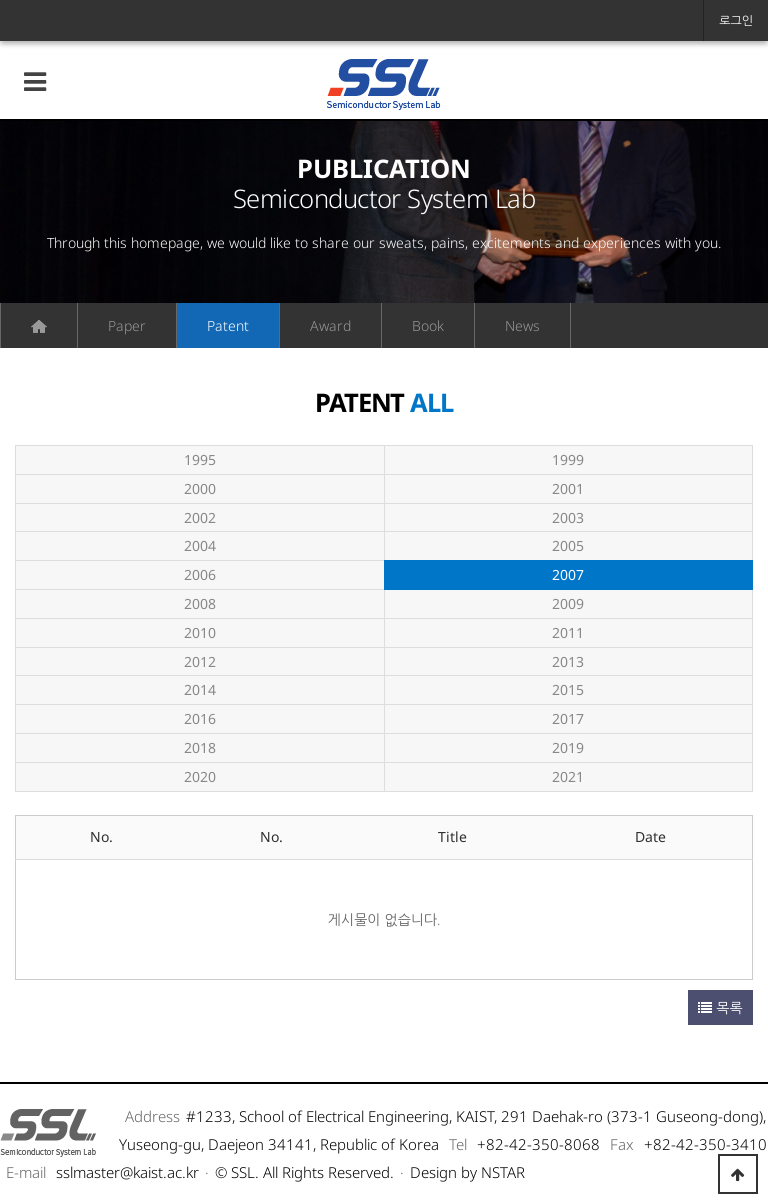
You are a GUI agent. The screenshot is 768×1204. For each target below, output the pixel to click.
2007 (485, 572)
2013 (568, 661)
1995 (200, 459)
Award (330, 325)
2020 (200, 776)
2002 (200, 517)
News (522, 325)
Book (428, 325)
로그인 (736, 20)
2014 (200, 689)
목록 (720, 1007)
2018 (200, 747)
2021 (568, 776)
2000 (200, 488)
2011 (568, 632)
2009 (568, 603)
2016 (200, 718)
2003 (568, 517)
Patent (228, 325)
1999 (568, 459)
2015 (568, 689)
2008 (200, 603)
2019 (568, 747)
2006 (200, 574)
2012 (200, 661)
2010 (200, 632)
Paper (127, 325)
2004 (200, 545)
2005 (568, 545)
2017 (568, 718)
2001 (568, 488)
